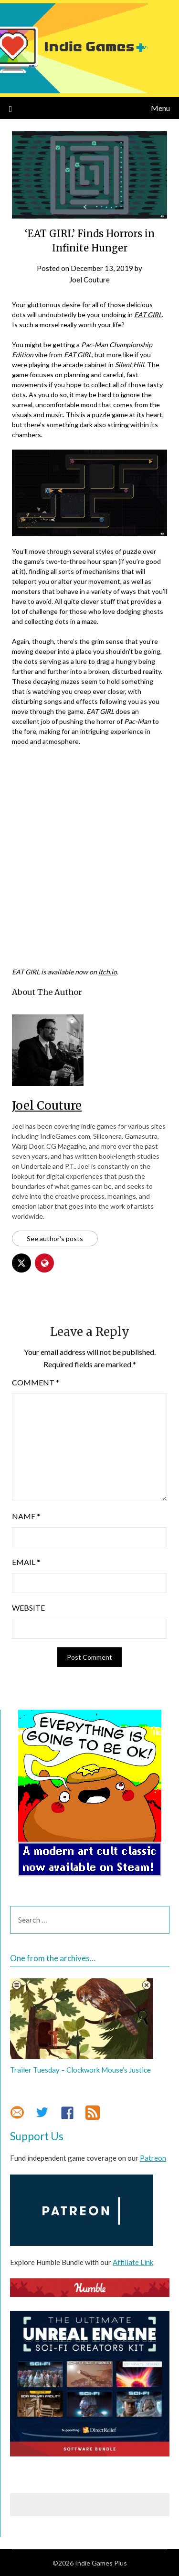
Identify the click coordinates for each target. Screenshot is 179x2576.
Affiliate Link (133, 2262)
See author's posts (55, 1238)
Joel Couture (89, 279)
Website (28, 1607)
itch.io (107, 972)
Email (26, 1561)
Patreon (153, 2158)
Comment (35, 1382)
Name (26, 1516)
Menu (160, 107)
